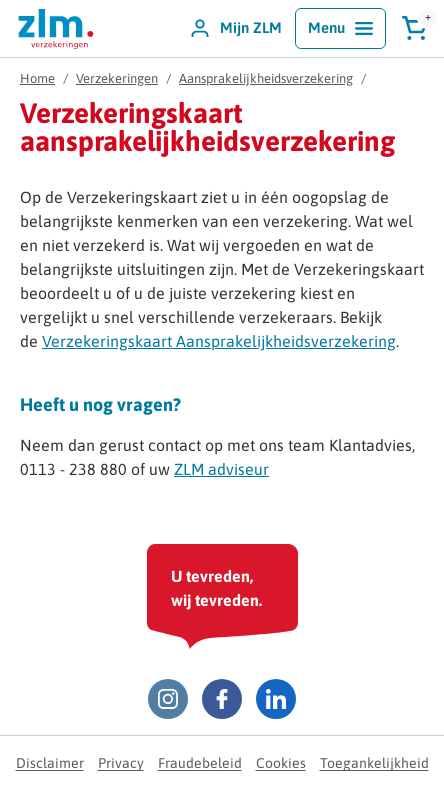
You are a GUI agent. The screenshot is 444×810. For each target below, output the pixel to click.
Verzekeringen (117, 78)
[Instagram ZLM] (168, 699)
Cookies (281, 763)
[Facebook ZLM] (222, 699)
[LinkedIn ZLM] (276, 699)
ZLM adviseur (221, 469)
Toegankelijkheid (374, 763)
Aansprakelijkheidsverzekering (266, 78)
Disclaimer (50, 763)
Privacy (121, 763)
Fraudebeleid (200, 763)
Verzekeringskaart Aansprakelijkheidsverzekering (219, 341)
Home (37, 78)
